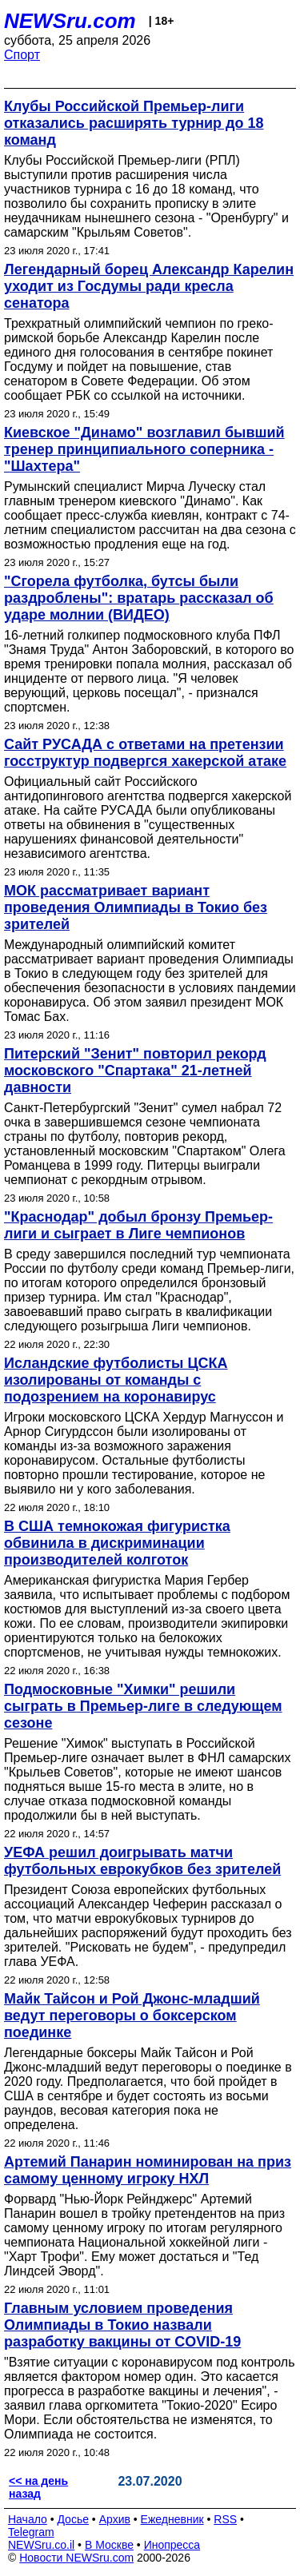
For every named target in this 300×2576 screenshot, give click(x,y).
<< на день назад (38, 2487)
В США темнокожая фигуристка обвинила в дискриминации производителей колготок (117, 1543)
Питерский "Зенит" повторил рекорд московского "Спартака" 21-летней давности (135, 1070)
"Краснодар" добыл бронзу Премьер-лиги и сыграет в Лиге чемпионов (138, 1225)
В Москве (109, 2544)
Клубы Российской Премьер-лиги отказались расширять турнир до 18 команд (134, 123)
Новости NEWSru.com (76, 2557)
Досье (73, 2519)
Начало (27, 2519)
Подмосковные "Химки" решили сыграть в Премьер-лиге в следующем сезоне (143, 1706)
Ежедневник (172, 2519)
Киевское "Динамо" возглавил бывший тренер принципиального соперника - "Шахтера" (144, 449)
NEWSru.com (70, 21)
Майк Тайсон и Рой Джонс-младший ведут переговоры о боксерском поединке (132, 2015)
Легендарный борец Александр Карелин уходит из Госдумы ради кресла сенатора (149, 286)
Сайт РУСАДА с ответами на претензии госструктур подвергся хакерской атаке (145, 752)
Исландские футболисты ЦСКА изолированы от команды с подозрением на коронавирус (116, 1380)
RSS (225, 2519)
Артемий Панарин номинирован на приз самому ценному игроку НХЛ (147, 2170)
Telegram (31, 2532)
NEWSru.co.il (41, 2544)
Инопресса (172, 2544)
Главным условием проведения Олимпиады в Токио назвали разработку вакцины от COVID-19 (122, 2325)
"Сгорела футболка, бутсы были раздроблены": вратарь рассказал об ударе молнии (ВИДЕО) (139, 598)
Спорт (22, 55)
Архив (114, 2519)
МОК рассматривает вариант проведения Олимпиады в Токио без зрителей (135, 907)
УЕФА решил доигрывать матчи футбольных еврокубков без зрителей (142, 1860)
